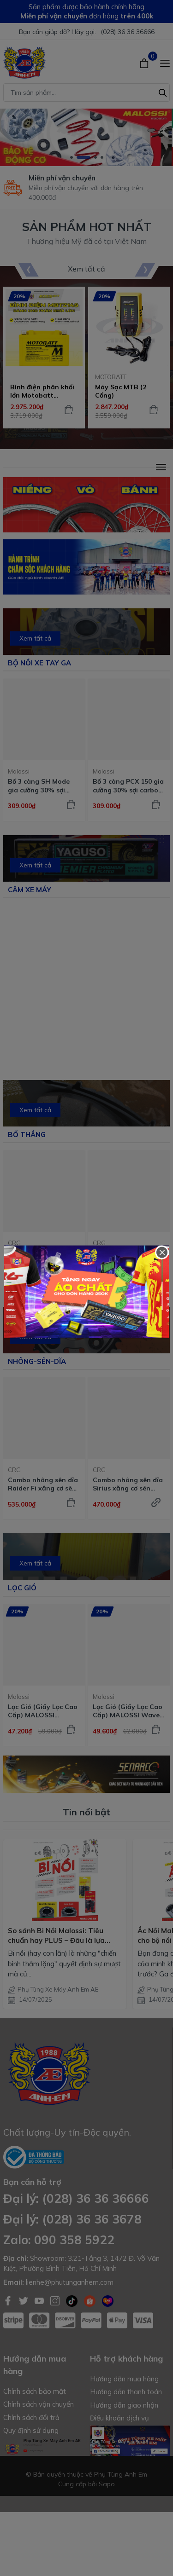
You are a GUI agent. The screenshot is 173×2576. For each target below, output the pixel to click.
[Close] (162, 1252)
